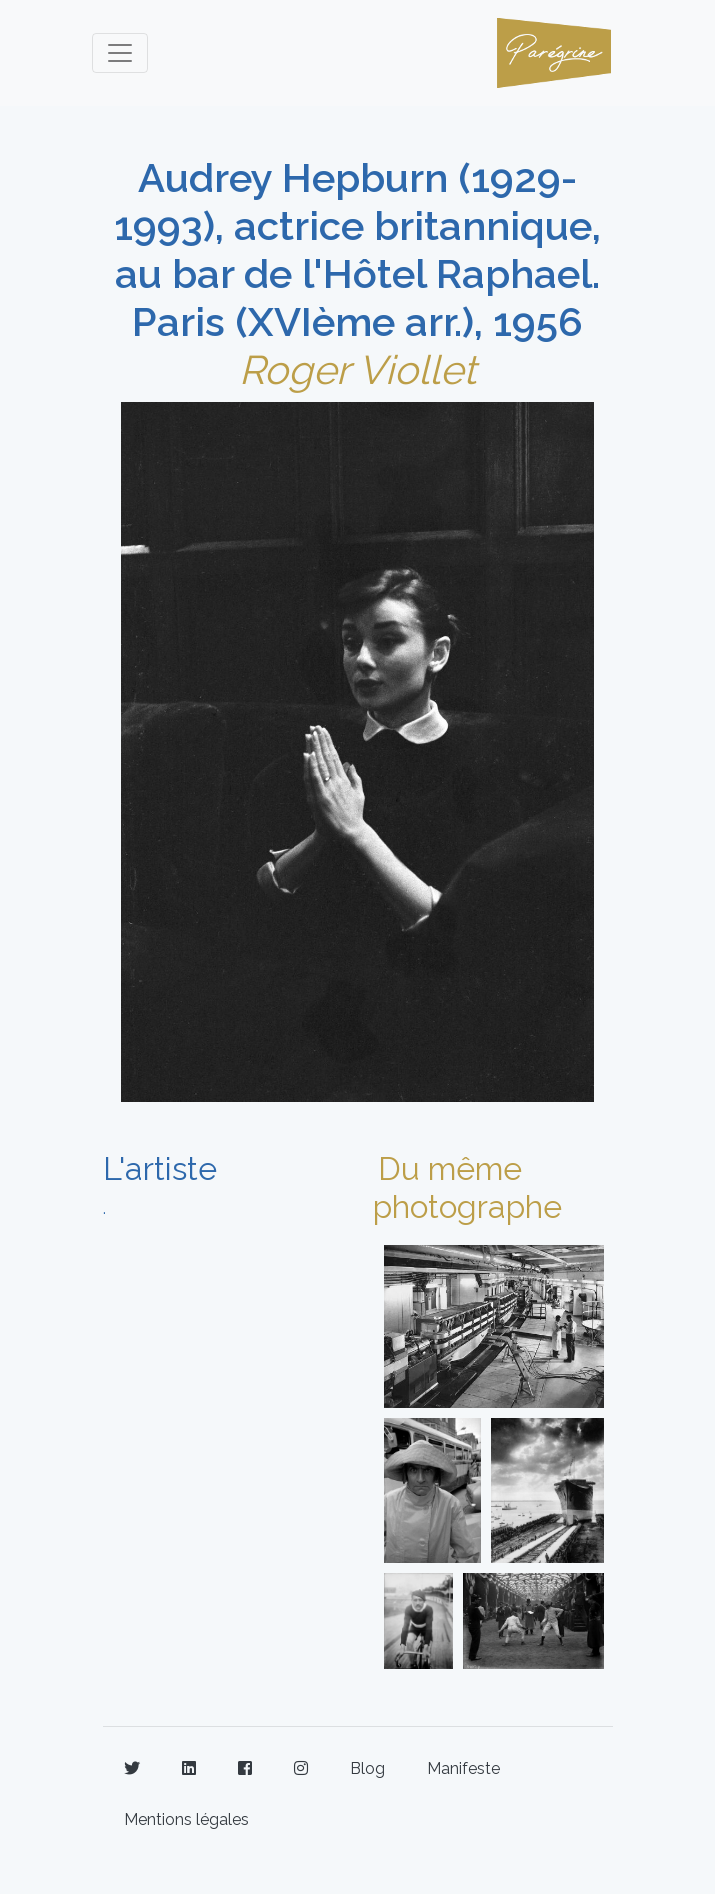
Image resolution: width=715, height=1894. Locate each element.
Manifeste (463, 1768)
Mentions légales (186, 1819)
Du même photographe (467, 1187)
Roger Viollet (357, 369)
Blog (367, 1768)
